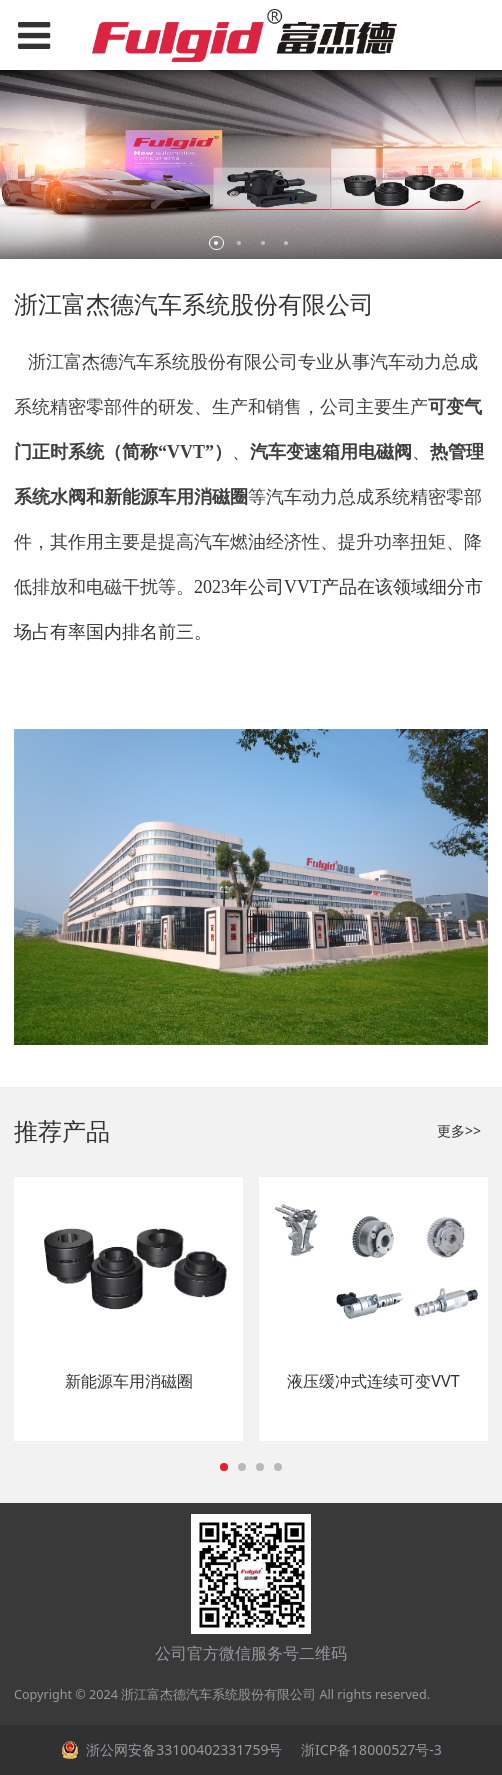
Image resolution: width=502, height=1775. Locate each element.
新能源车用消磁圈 (129, 1381)
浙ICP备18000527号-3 (369, 1749)
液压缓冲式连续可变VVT (373, 1381)
